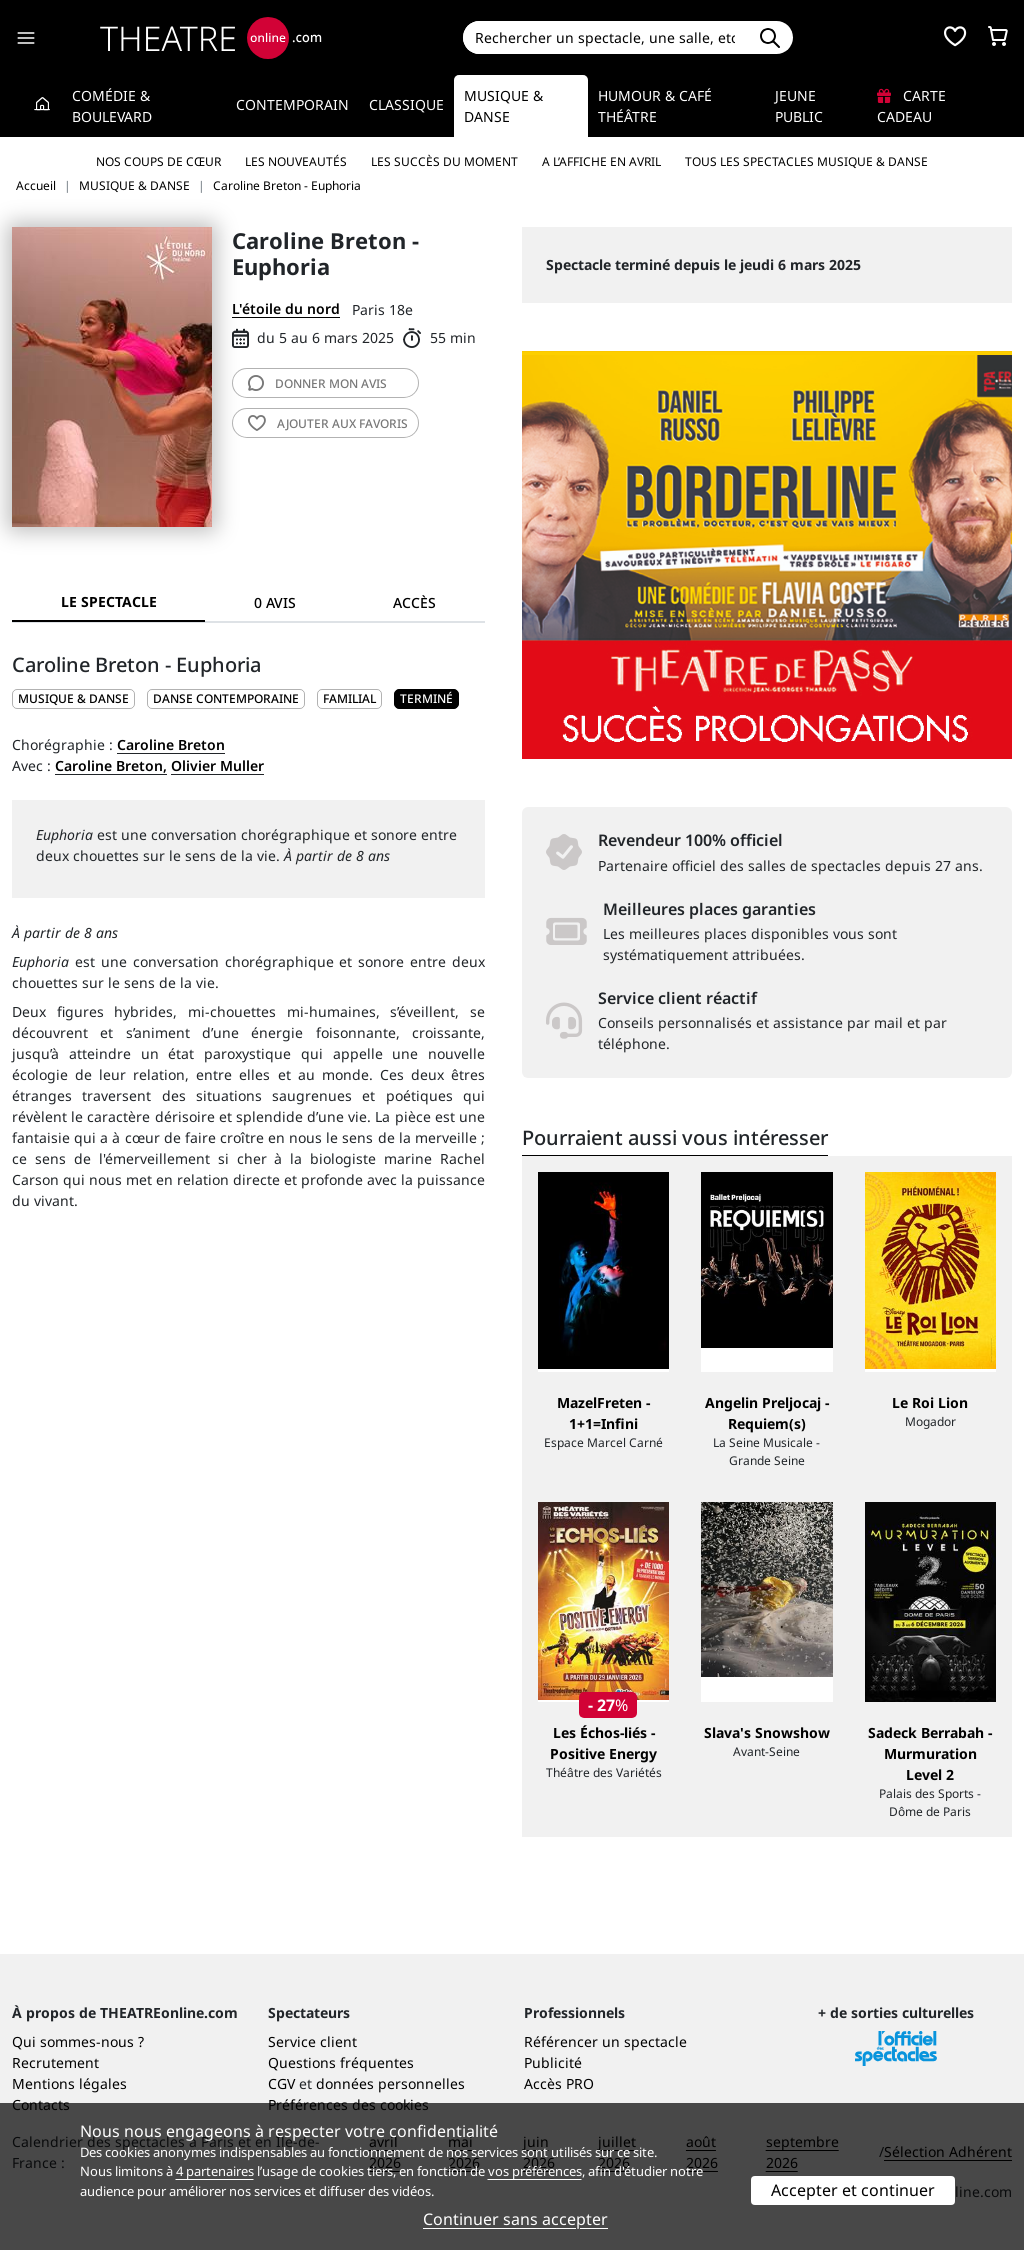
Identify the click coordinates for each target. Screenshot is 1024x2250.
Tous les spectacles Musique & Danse (806, 161)
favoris (328, 423)
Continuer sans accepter (515, 2219)
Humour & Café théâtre (655, 106)
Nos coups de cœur (158, 161)
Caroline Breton (171, 744)
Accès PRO (559, 2083)
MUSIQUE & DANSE (73, 698)
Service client (312, 2041)
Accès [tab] (414, 602)
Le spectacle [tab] (109, 601)
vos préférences (535, 2171)
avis (317, 383)
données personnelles (390, 2083)
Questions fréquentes (341, 2062)
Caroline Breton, (111, 765)
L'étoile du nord (286, 308)
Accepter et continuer (853, 2190)
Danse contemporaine (226, 698)
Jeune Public (799, 106)
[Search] (605, 37)
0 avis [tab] (275, 602)
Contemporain (292, 104)
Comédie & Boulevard (112, 106)
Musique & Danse (503, 106)
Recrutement (55, 2062)
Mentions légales (69, 2083)
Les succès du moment (444, 161)
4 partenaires (215, 2171)
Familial (349, 698)
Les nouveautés (296, 161)
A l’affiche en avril (601, 161)
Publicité (553, 2062)
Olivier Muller (217, 765)
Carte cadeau (911, 106)
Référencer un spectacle (605, 2041)
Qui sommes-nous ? (78, 2041)
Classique (406, 104)
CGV (281, 2083)
